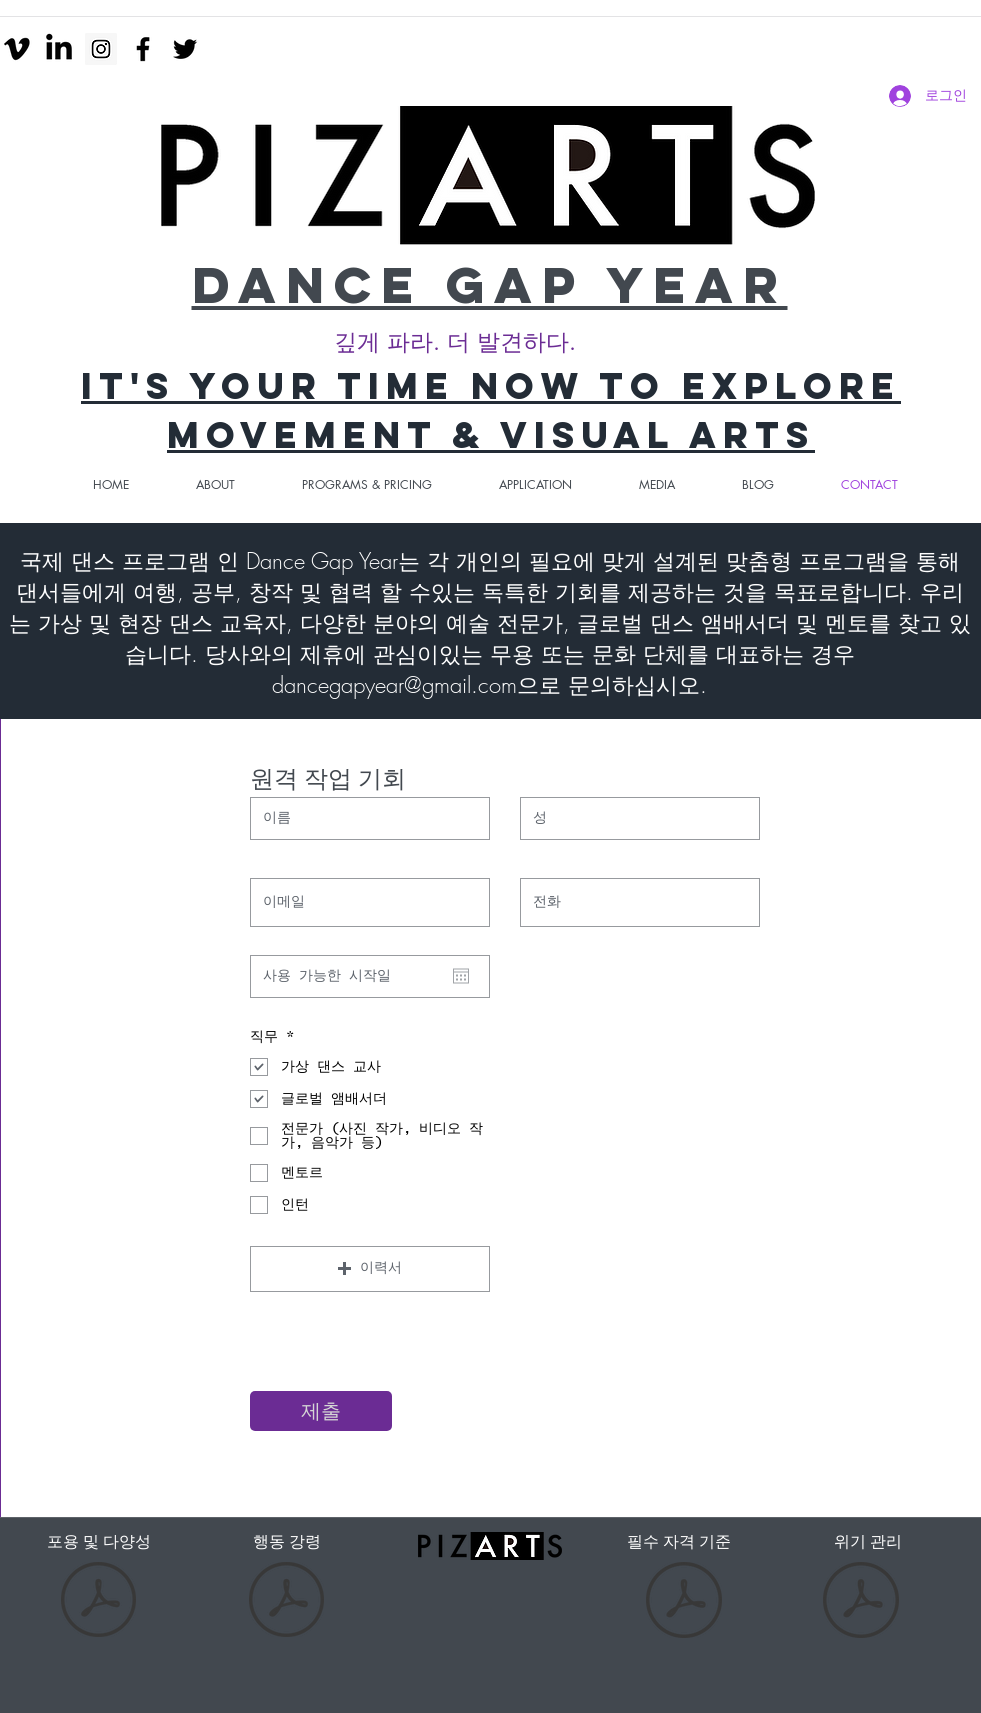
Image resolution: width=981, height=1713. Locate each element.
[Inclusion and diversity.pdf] (98, 1602)
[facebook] (143, 49)
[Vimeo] (17, 49)
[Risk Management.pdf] (861, 1602)
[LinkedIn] (59, 49)
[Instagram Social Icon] (101, 49)
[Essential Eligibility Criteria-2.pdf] (684, 1602)
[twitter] (185, 49)
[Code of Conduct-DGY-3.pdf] (286, 1602)
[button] (370, 1269)
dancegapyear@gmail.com (394, 685)
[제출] (321, 1411)
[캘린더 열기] (461, 976)
